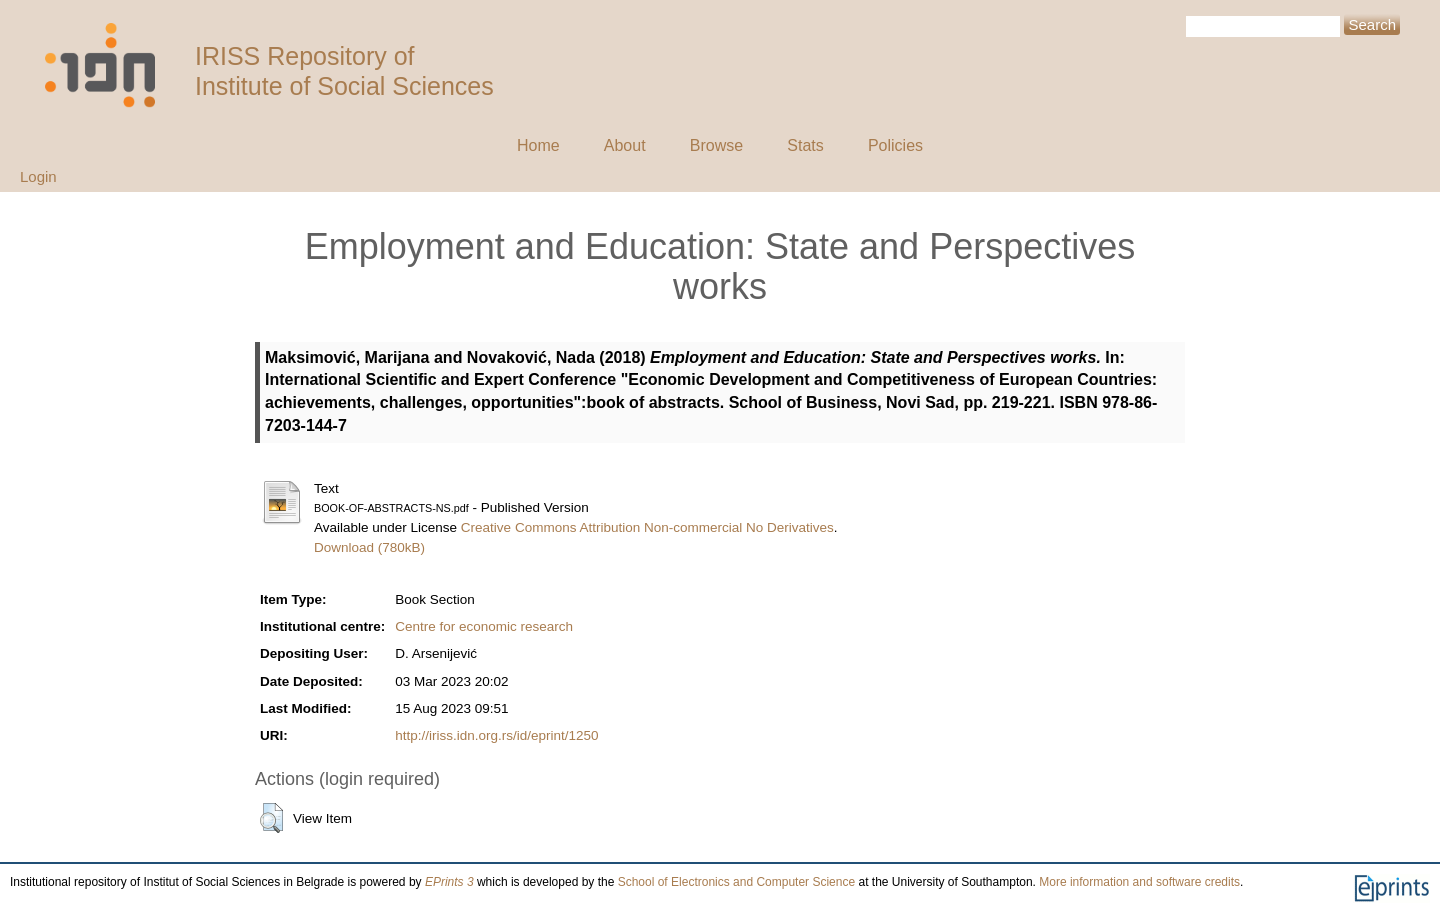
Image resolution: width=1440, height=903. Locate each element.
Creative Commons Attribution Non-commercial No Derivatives (647, 527)
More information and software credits (1139, 882)
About (625, 145)
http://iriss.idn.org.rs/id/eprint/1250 (496, 735)
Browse (716, 145)
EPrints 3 (449, 882)
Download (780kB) (369, 547)
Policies (895, 145)
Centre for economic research (484, 626)
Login (38, 176)
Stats (805, 145)
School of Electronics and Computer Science (736, 882)
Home (538, 145)
